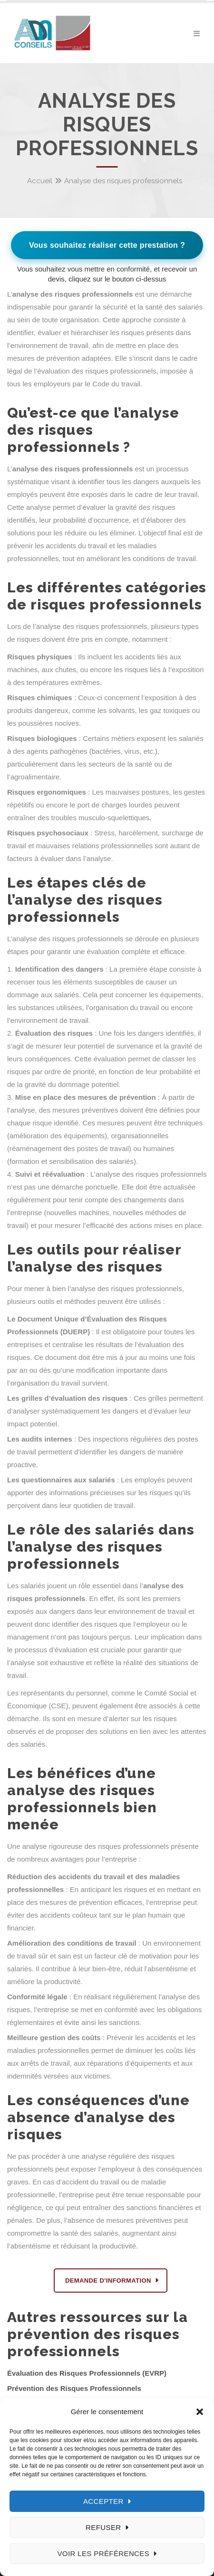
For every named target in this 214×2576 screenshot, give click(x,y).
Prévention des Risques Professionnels (74, 2388)
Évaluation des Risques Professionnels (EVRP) (86, 2373)
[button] (199, 2412)
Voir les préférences (103, 2553)
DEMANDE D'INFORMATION (108, 2280)
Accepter (103, 2501)
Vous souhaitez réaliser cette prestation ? (107, 245)
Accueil (39, 181)
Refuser (103, 2527)
